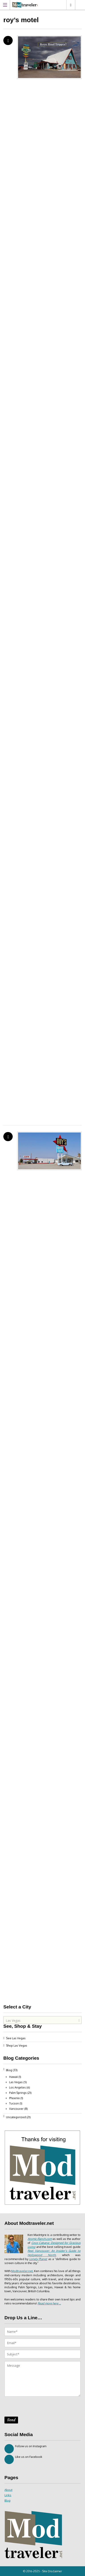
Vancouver (16, 2108)
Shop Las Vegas (16, 2045)
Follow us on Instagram (25, 2448)
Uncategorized (16, 2117)
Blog (9, 2070)
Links (7, 2495)
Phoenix (14, 2098)
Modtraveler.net (22, 2271)
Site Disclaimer (52, 2571)
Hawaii (13, 2076)
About (8, 2490)
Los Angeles (17, 2087)
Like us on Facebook (23, 2459)
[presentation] (38, 2408)
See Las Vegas (16, 2038)
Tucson (14, 2103)
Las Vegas (70, 5)
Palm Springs (18, 2092)
